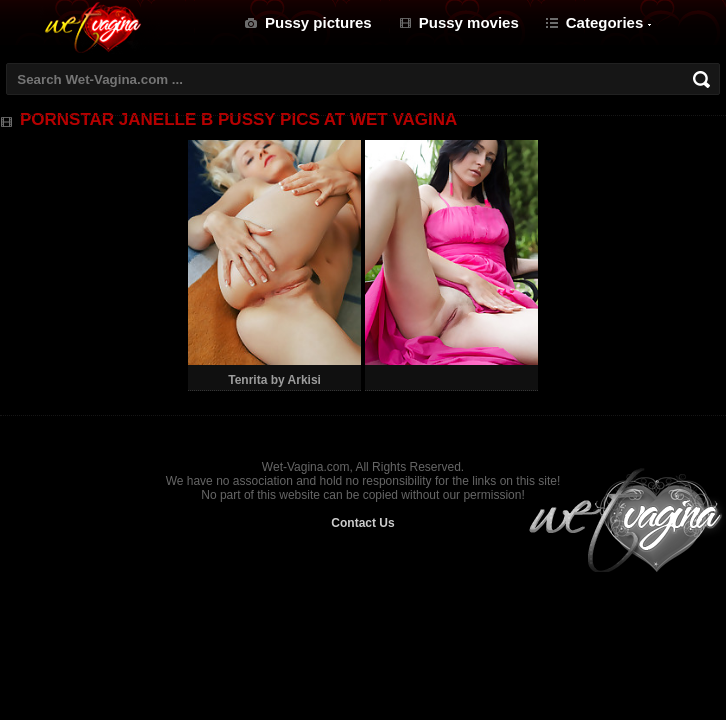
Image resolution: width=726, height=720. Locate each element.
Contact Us (362, 523)
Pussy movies (469, 22)
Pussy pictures (318, 22)
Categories (605, 22)
